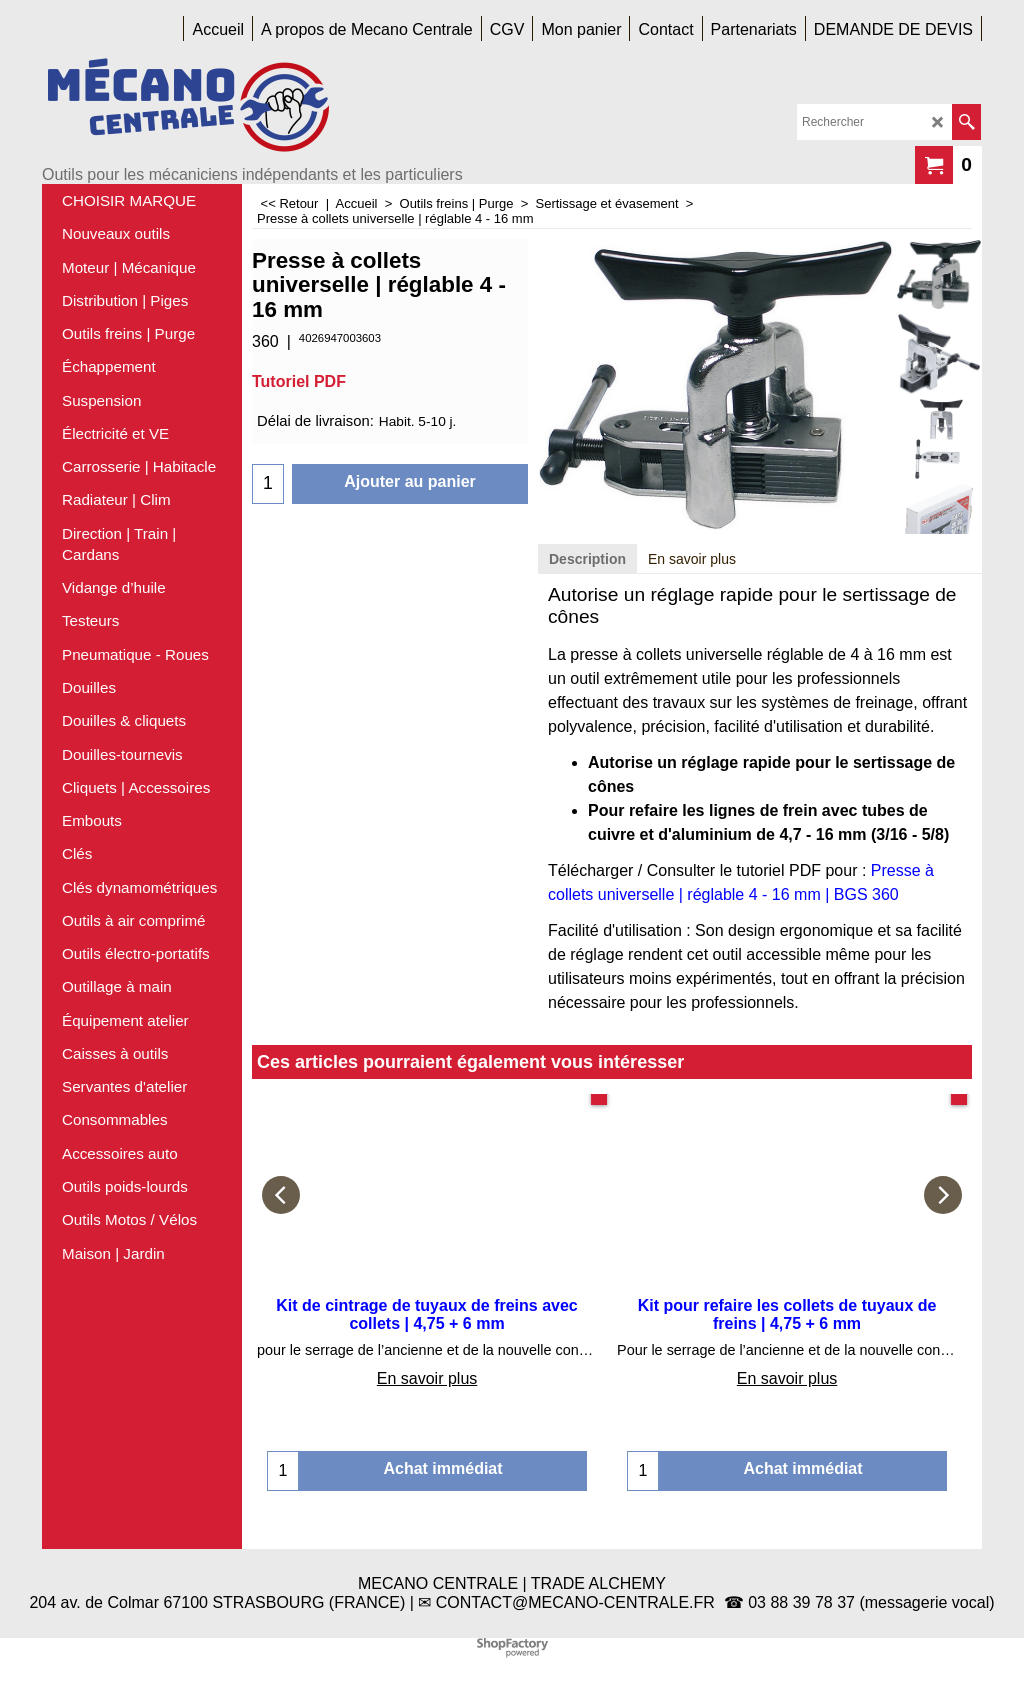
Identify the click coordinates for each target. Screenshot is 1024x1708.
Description (587, 559)
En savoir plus (692, 559)
